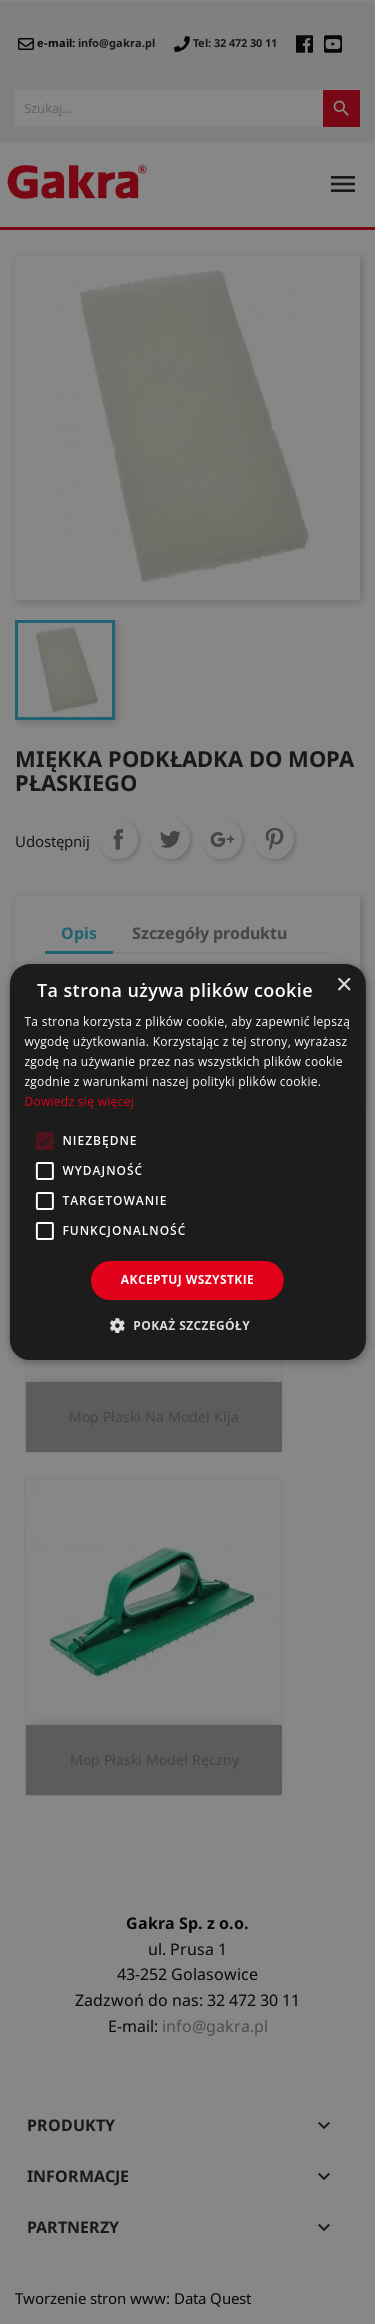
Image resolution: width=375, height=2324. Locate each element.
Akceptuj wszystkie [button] (187, 1279)
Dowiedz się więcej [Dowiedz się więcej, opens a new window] (79, 1101)
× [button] (343, 985)
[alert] (187, 1162)
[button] (187, 1325)
